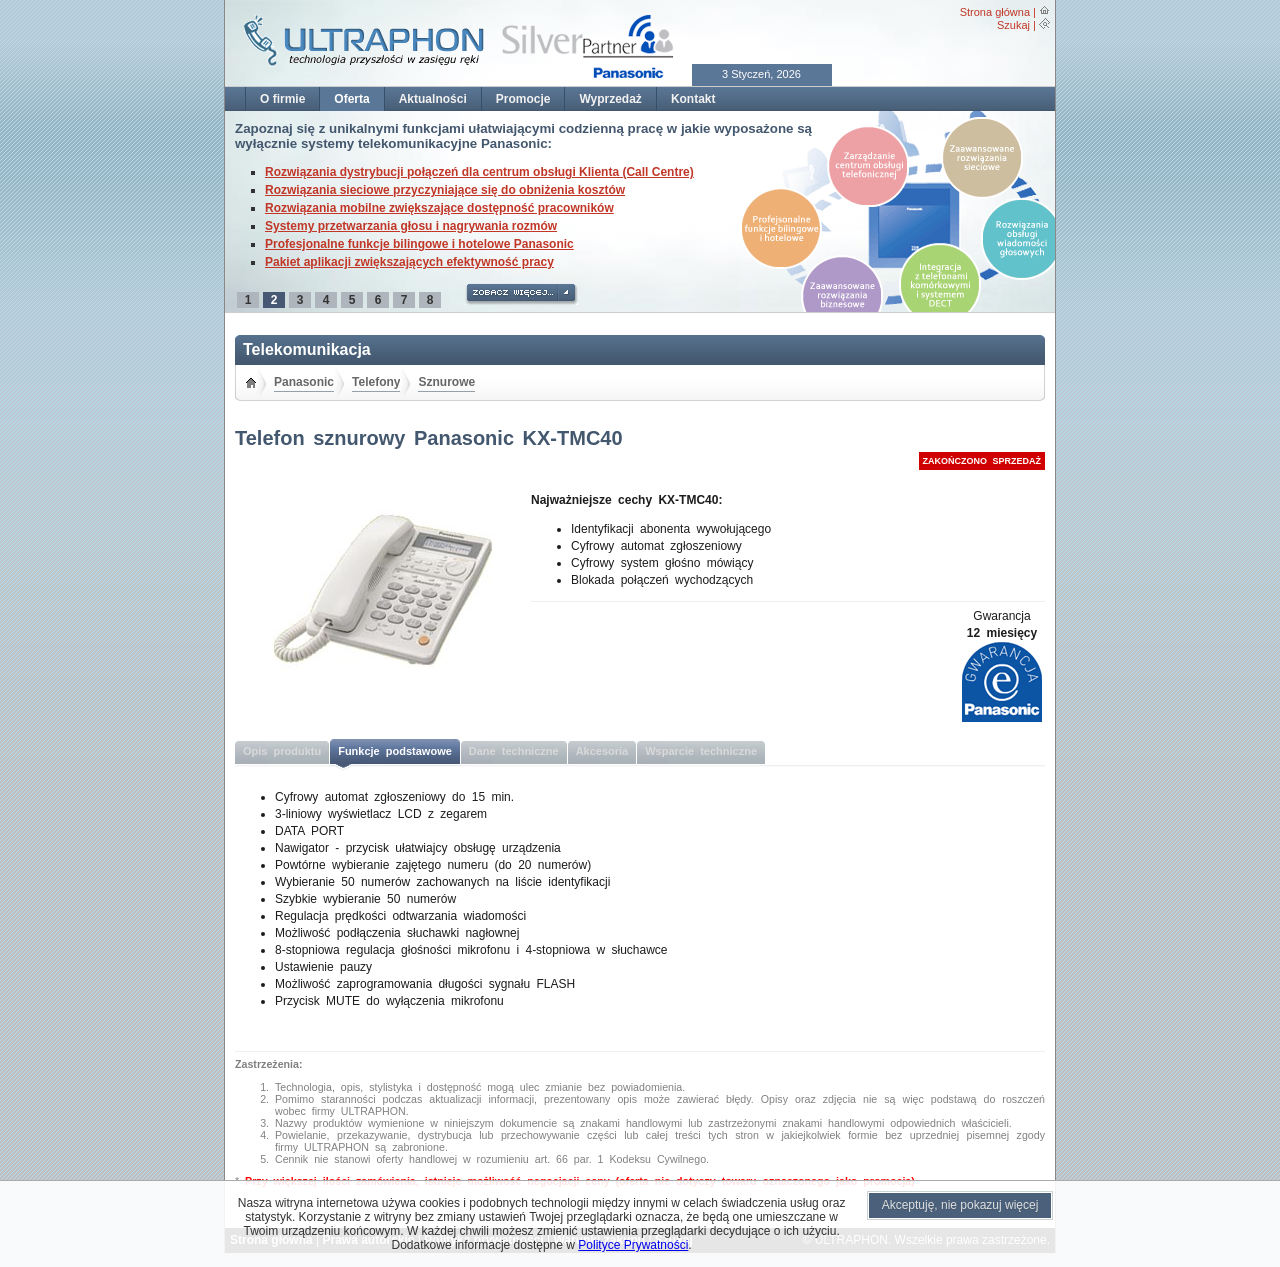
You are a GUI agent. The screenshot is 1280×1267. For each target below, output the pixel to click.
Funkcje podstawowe (395, 751)
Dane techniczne (514, 751)
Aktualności (433, 99)
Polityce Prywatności (633, 1245)
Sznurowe (446, 382)
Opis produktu (282, 751)
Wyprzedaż (610, 99)
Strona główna (995, 12)
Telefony (376, 382)
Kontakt (693, 99)
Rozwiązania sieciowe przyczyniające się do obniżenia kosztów (445, 190)
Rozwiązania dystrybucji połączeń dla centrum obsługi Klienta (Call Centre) (479, 172)
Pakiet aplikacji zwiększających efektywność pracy (409, 262)
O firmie (282, 99)
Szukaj (1013, 25)
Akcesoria (602, 751)
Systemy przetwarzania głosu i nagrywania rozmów (411, 226)
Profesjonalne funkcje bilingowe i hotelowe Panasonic (419, 244)
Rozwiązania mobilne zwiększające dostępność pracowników (439, 208)
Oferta (351, 99)
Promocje (523, 99)
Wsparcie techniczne (701, 751)
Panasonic (304, 382)
